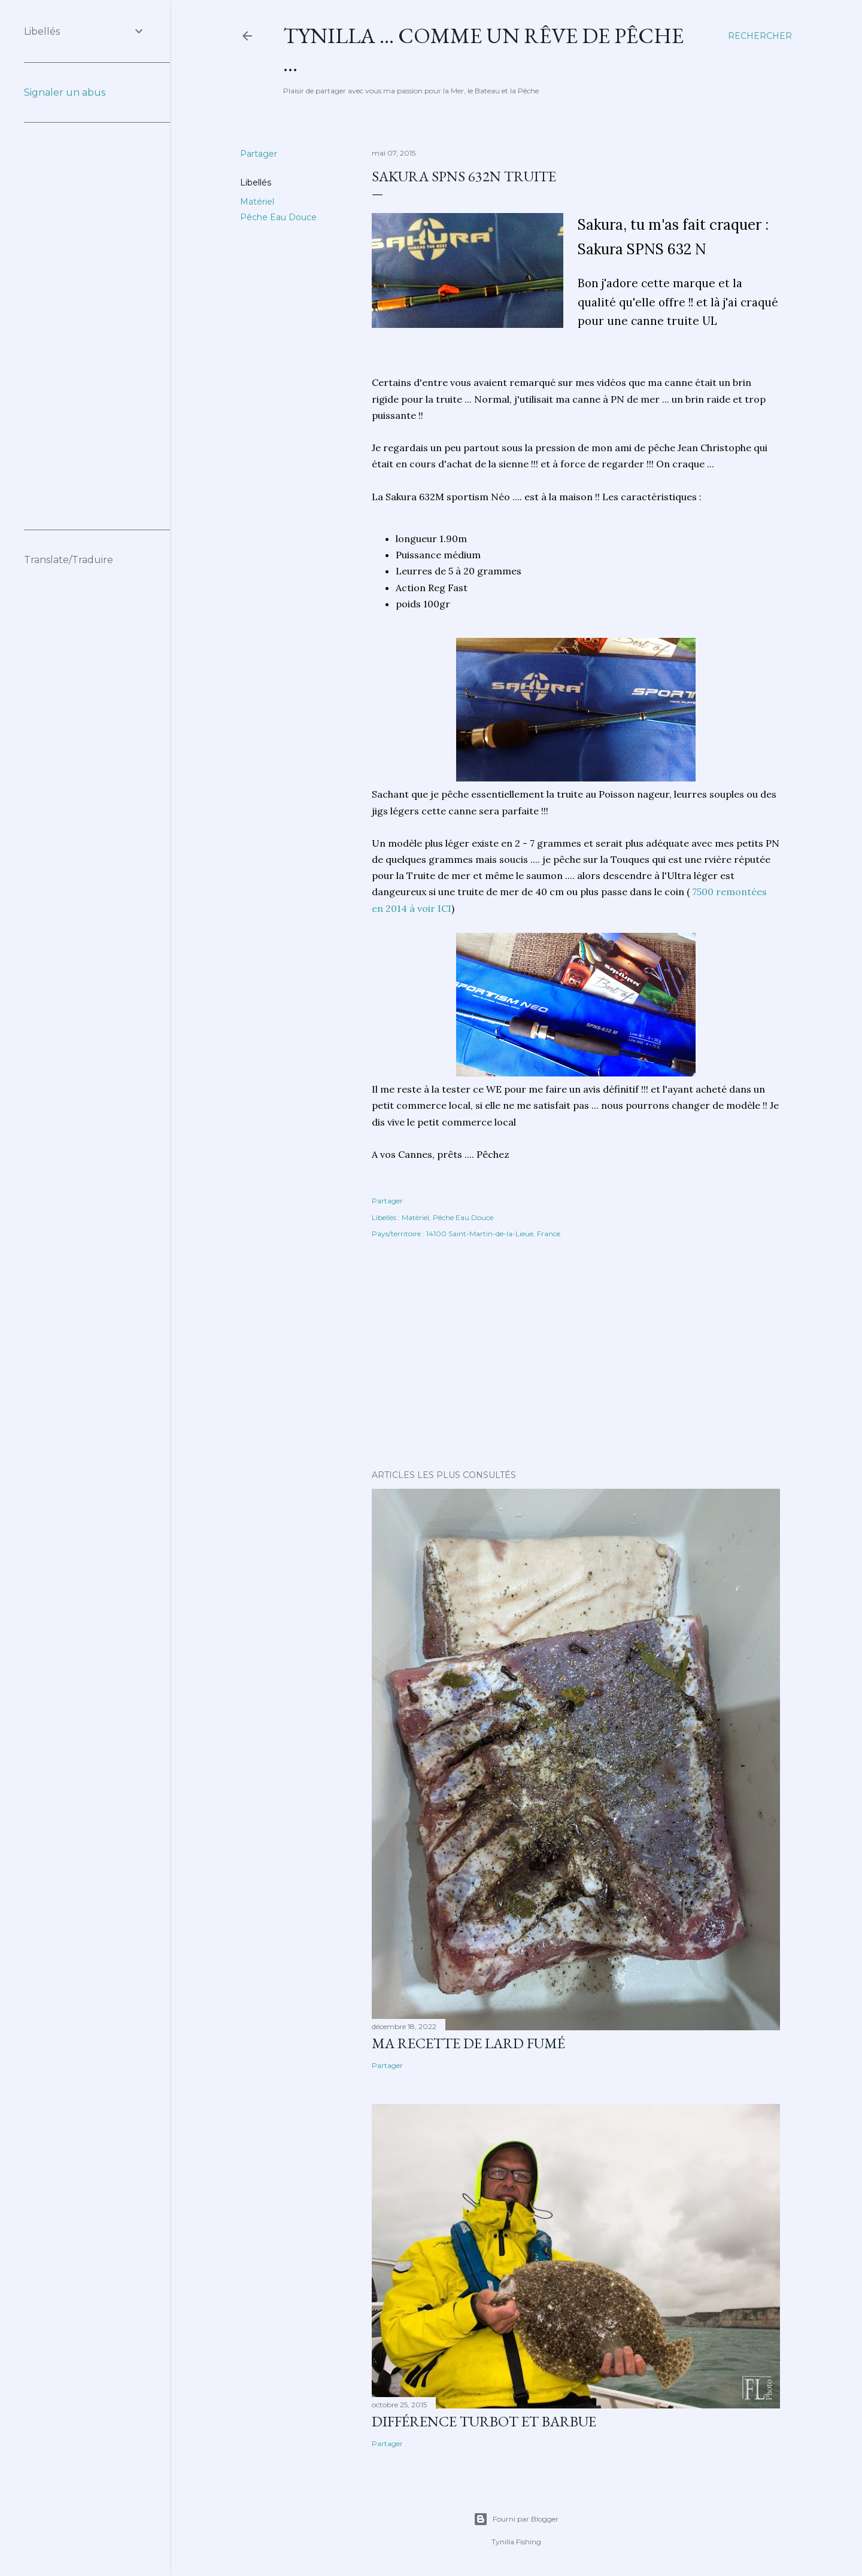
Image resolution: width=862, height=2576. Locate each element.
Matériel (257, 201)
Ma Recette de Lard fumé (468, 2043)
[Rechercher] (760, 36)
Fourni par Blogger (516, 2519)
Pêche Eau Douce (278, 217)
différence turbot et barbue (484, 2421)
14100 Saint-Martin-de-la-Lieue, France (493, 1233)
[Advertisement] (576, 1356)
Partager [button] (258, 153)
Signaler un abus (64, 92)
